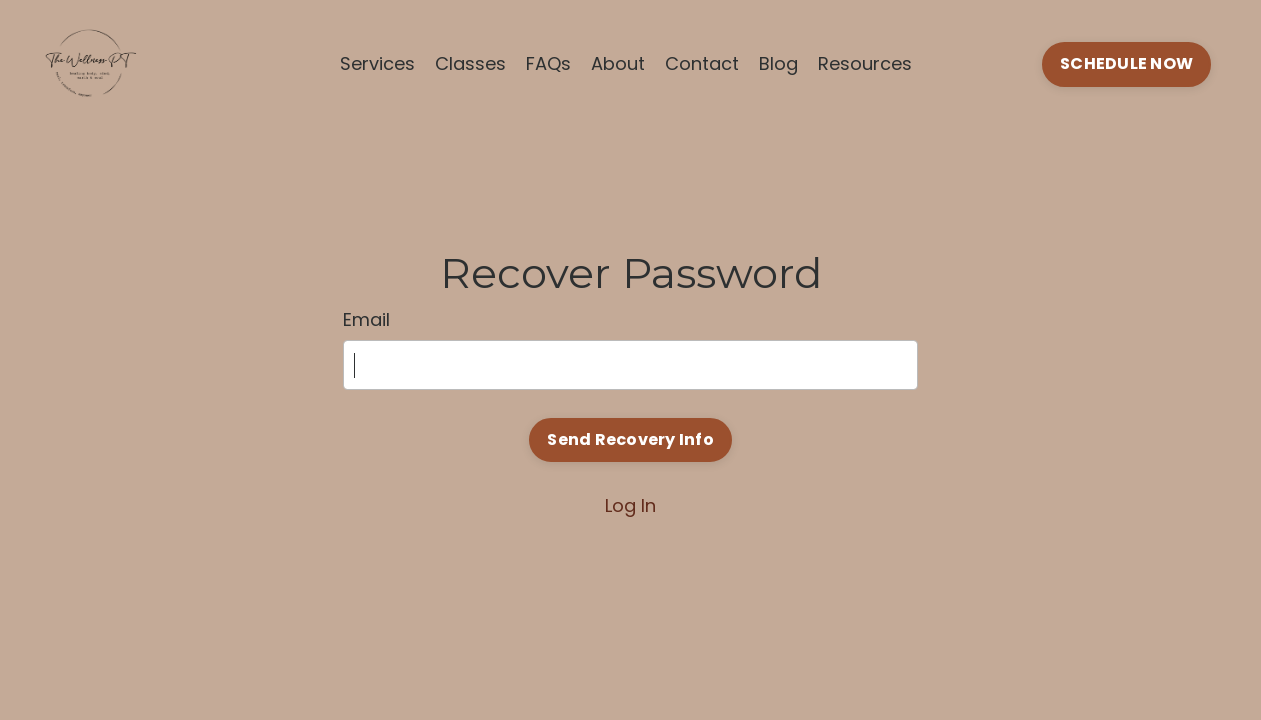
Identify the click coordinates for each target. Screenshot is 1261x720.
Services (377, 63)
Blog (778, 63)
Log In (630, 505)
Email (366, 319)
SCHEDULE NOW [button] (1126, 63)
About (618, 63)
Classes (470, 63)
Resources (865, 63)
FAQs (548, 63)
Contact (702, 63)
